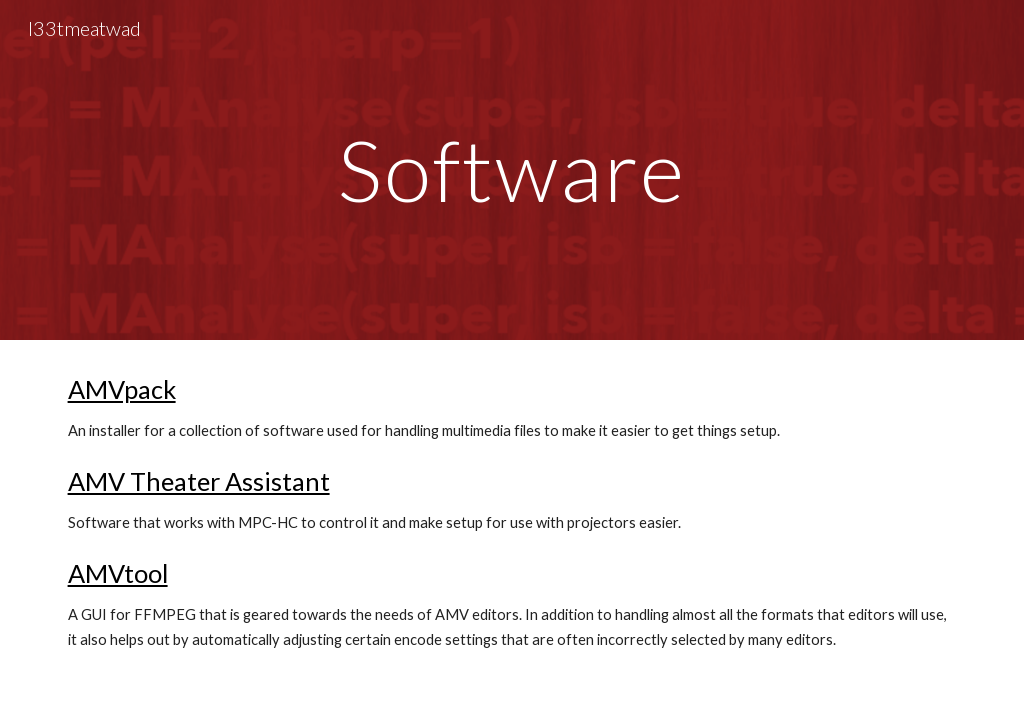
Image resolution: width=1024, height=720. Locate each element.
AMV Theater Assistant (199, 481)
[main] (512, 169)
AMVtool (118, 573)
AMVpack (122, 389)
